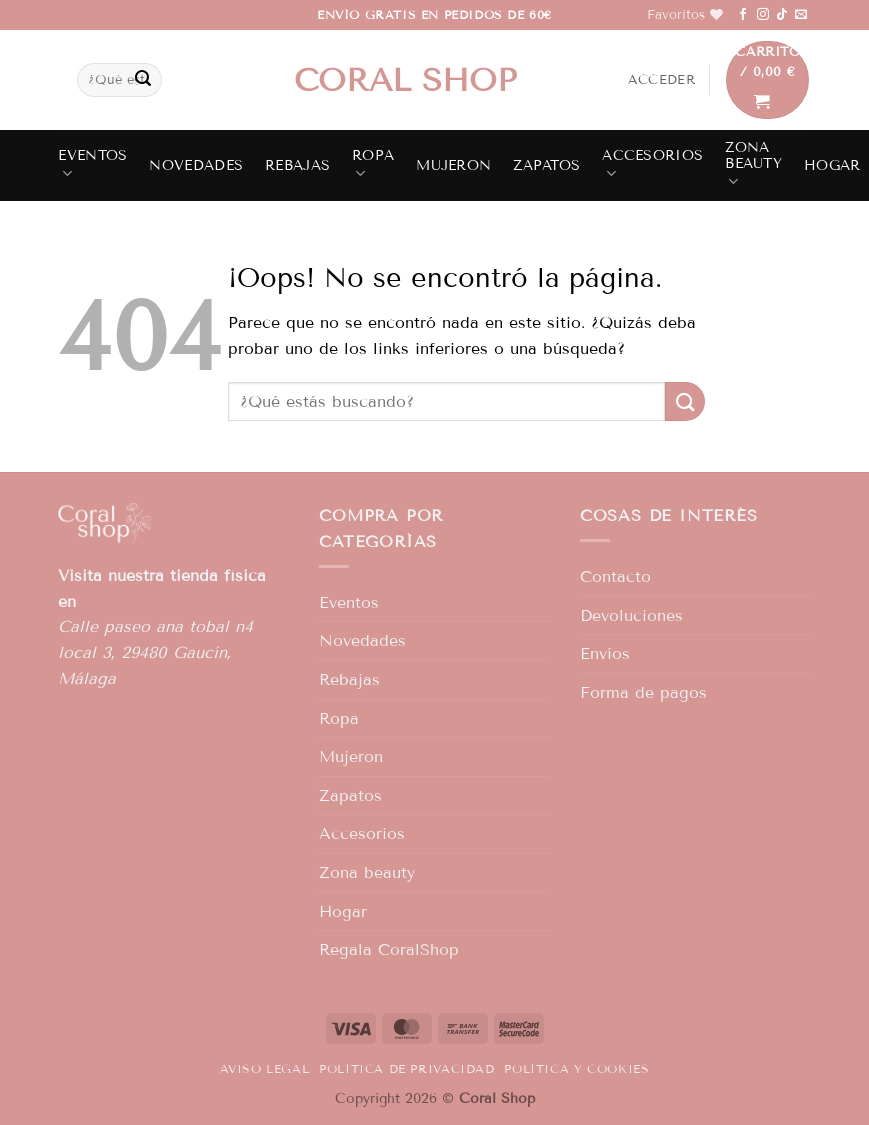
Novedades (196, 165)
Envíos (605, 653)
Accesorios (652, 165)
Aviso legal (265, 1068)
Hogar (832, 165)
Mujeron (453, 165)
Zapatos (546, 165)
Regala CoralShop (389, 949)
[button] (661, 80)
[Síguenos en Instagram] (763, 15)
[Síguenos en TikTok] (782, 15)
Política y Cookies (576, 1068)
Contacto (615, 576)
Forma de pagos (643, 692)
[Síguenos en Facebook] (743, 15)
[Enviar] (143, 80)
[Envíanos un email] (801, 15)
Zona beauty (753, 165)
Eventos (92, 165)
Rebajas (297, 165)
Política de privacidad (406, 1068)
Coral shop (405, 80)
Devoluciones (631, 615)
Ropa (373, 165)
